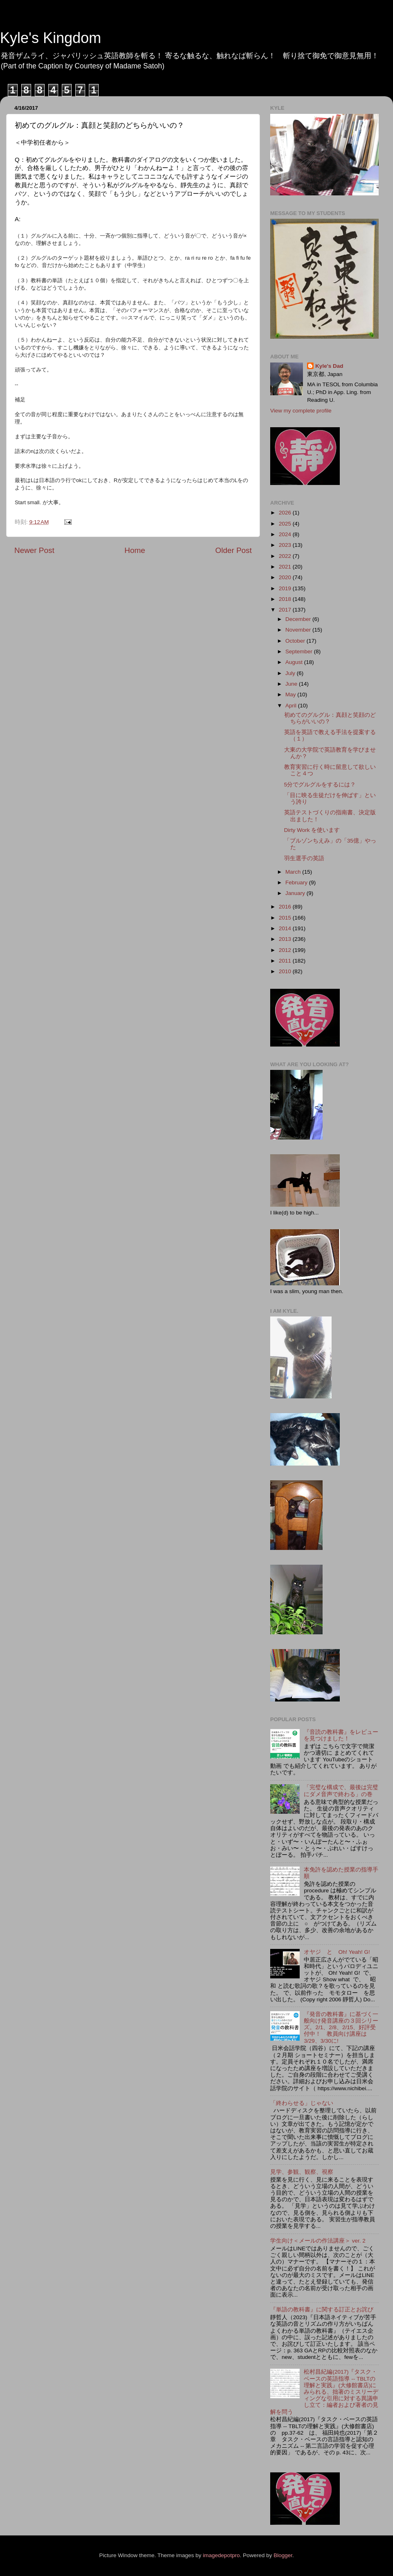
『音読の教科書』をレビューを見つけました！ (341, 1735)
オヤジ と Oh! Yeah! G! (337, 1952)
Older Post (233, 550)
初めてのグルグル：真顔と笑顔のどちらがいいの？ (330, 718)
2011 (286, 961)
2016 (286, 907)
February (297, 882)
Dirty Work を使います (312, 830)
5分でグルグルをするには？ (320, 785)
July (291, 673)
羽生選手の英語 (304, 858)
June (292, 684)
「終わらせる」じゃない (301, 2103)
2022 (286, 556)
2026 (286, 513)
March (293, 872)
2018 (286, 599)
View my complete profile (301, 411)
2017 (286, 610)
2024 (286, 534)
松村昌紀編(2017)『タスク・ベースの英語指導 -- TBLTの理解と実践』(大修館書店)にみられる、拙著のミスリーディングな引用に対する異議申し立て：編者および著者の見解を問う (324, 2392)
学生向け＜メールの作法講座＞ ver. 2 (318, 2241)
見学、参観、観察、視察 (301, 2172)
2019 (286, 588)
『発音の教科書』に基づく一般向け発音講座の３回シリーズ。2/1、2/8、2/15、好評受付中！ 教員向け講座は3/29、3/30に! (341, 2027)
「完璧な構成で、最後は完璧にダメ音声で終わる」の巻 (341, 1790)
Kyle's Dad (329, 366)
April (291, 705)
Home (134, 550)
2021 (286, 567)
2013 (286, 939)
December (298, 619)
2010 (286, 971)
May (291, 694)
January (296, 893)
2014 (286, 928)
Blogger (282, 2555)
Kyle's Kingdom (50, 37)
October (296, 641)
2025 (286, 524)
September (299, 651)
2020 (286, 577)
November (298, 630)
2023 (286, 545)
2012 (286, 950)
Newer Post (34, 550)
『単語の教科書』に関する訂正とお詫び (321, 2309)
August (294, 662)
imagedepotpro (221, 2555)
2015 (286, 918)
